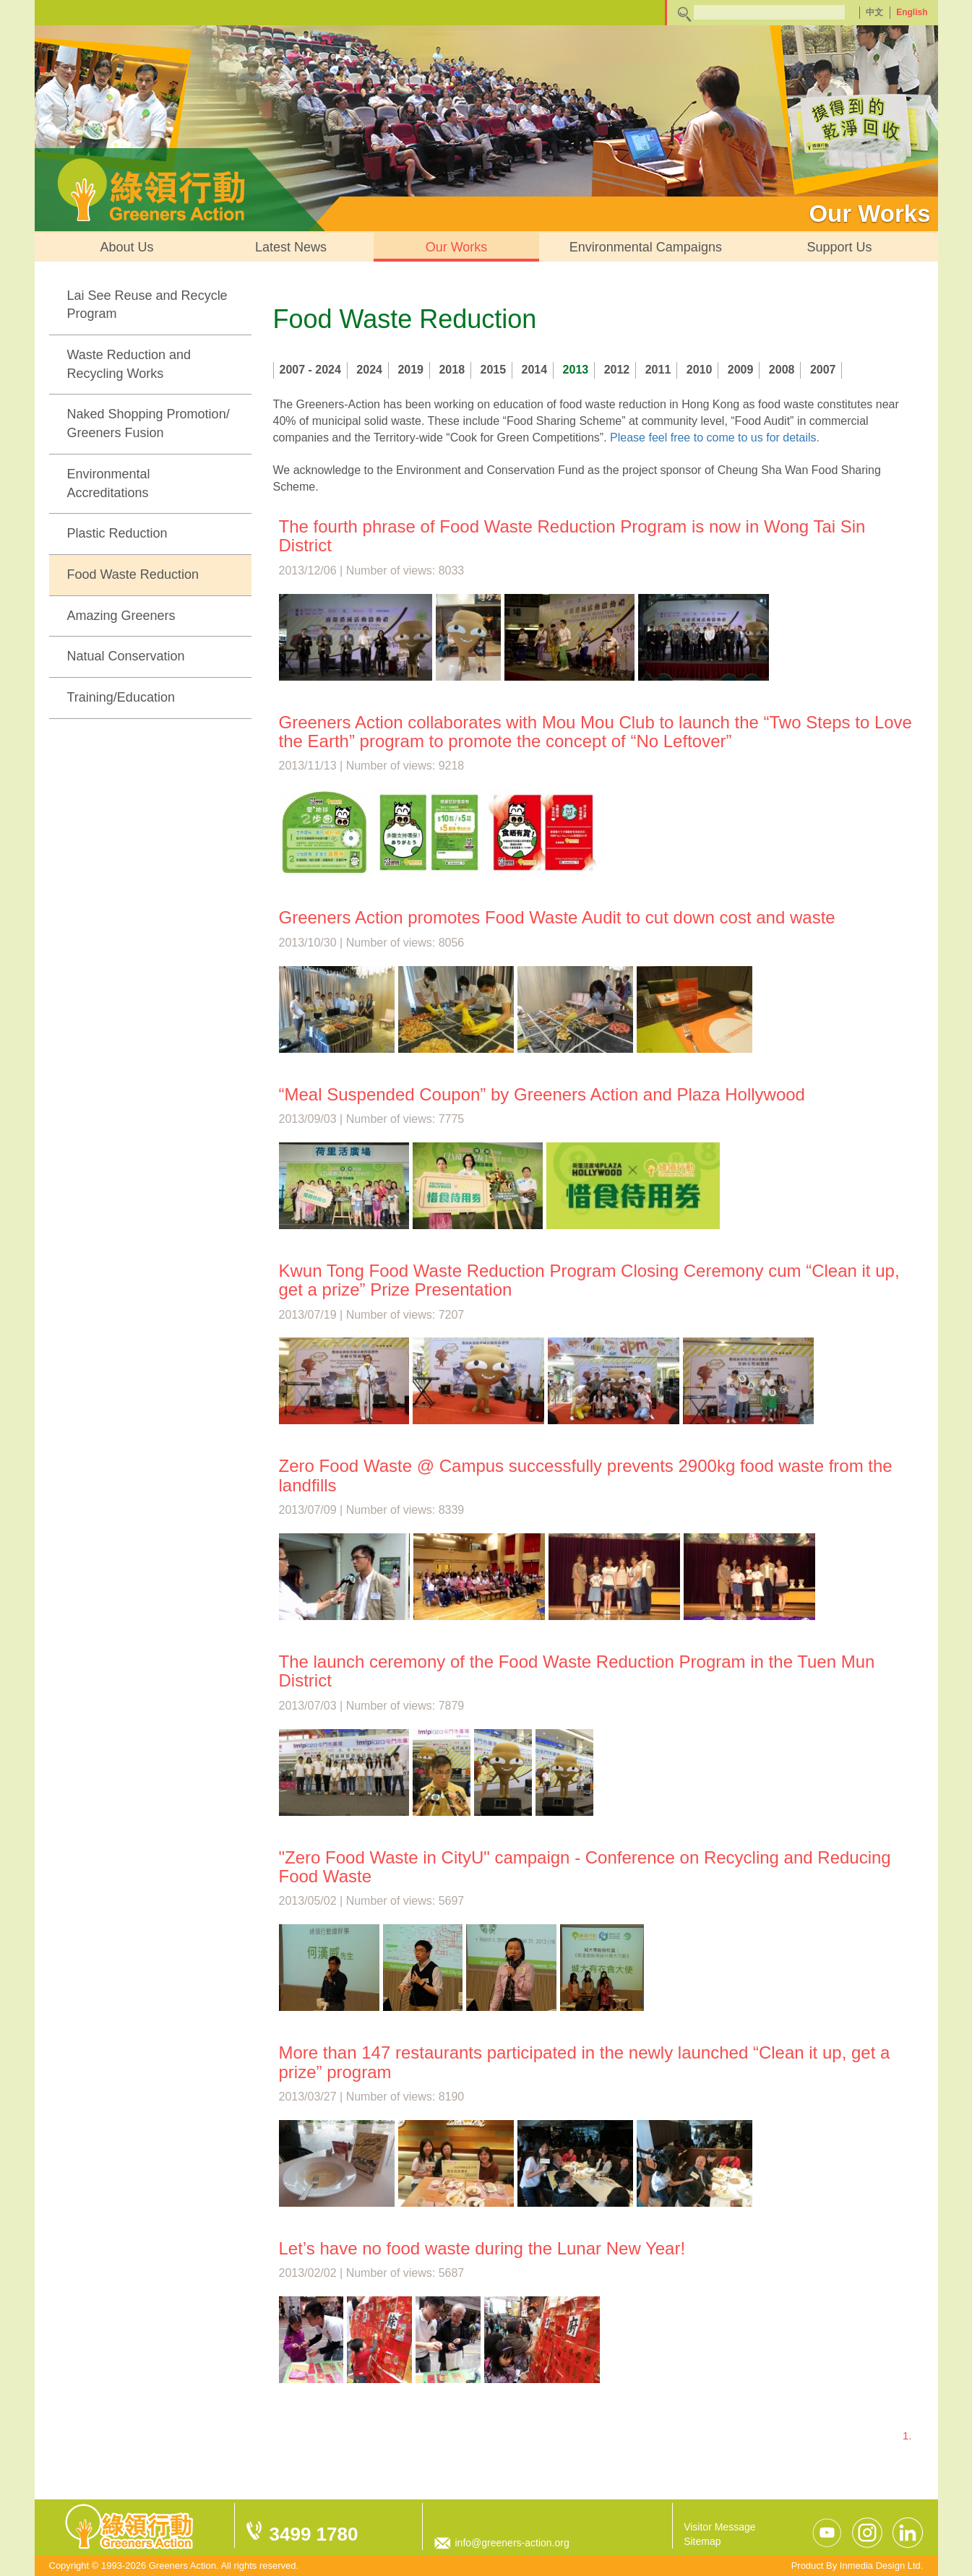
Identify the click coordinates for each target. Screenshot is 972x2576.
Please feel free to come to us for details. (715, 437)
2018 (452, 369)
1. (907, 2435)
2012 (617, 369)
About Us (127, 247)
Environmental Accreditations (108, 483)
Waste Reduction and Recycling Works (129, 364)
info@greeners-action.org (512, 2543)
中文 (874, 12)
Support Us (839, 247)
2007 (823, 369)
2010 (700, 369)
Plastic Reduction (117, 533)
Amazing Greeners (121, 615)
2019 (410, 369)
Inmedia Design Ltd (880, 2565)
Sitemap (702, 2541)
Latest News (291, 247)
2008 (782, 369)
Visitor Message (719, 2527)
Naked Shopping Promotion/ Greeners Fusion (148, 423)
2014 (535, 369)
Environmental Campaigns (645, 247)
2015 (494, 369)
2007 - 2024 (310, 369)
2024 (369, 369)
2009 (741, 369)
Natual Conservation (126, 656)
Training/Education (121, 697)
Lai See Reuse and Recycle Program (147, 305)
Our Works (457, 247)
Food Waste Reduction (133, 574)
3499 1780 (314, 2534)
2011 (658, 369)
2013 (576, 369)
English (911, 12)
